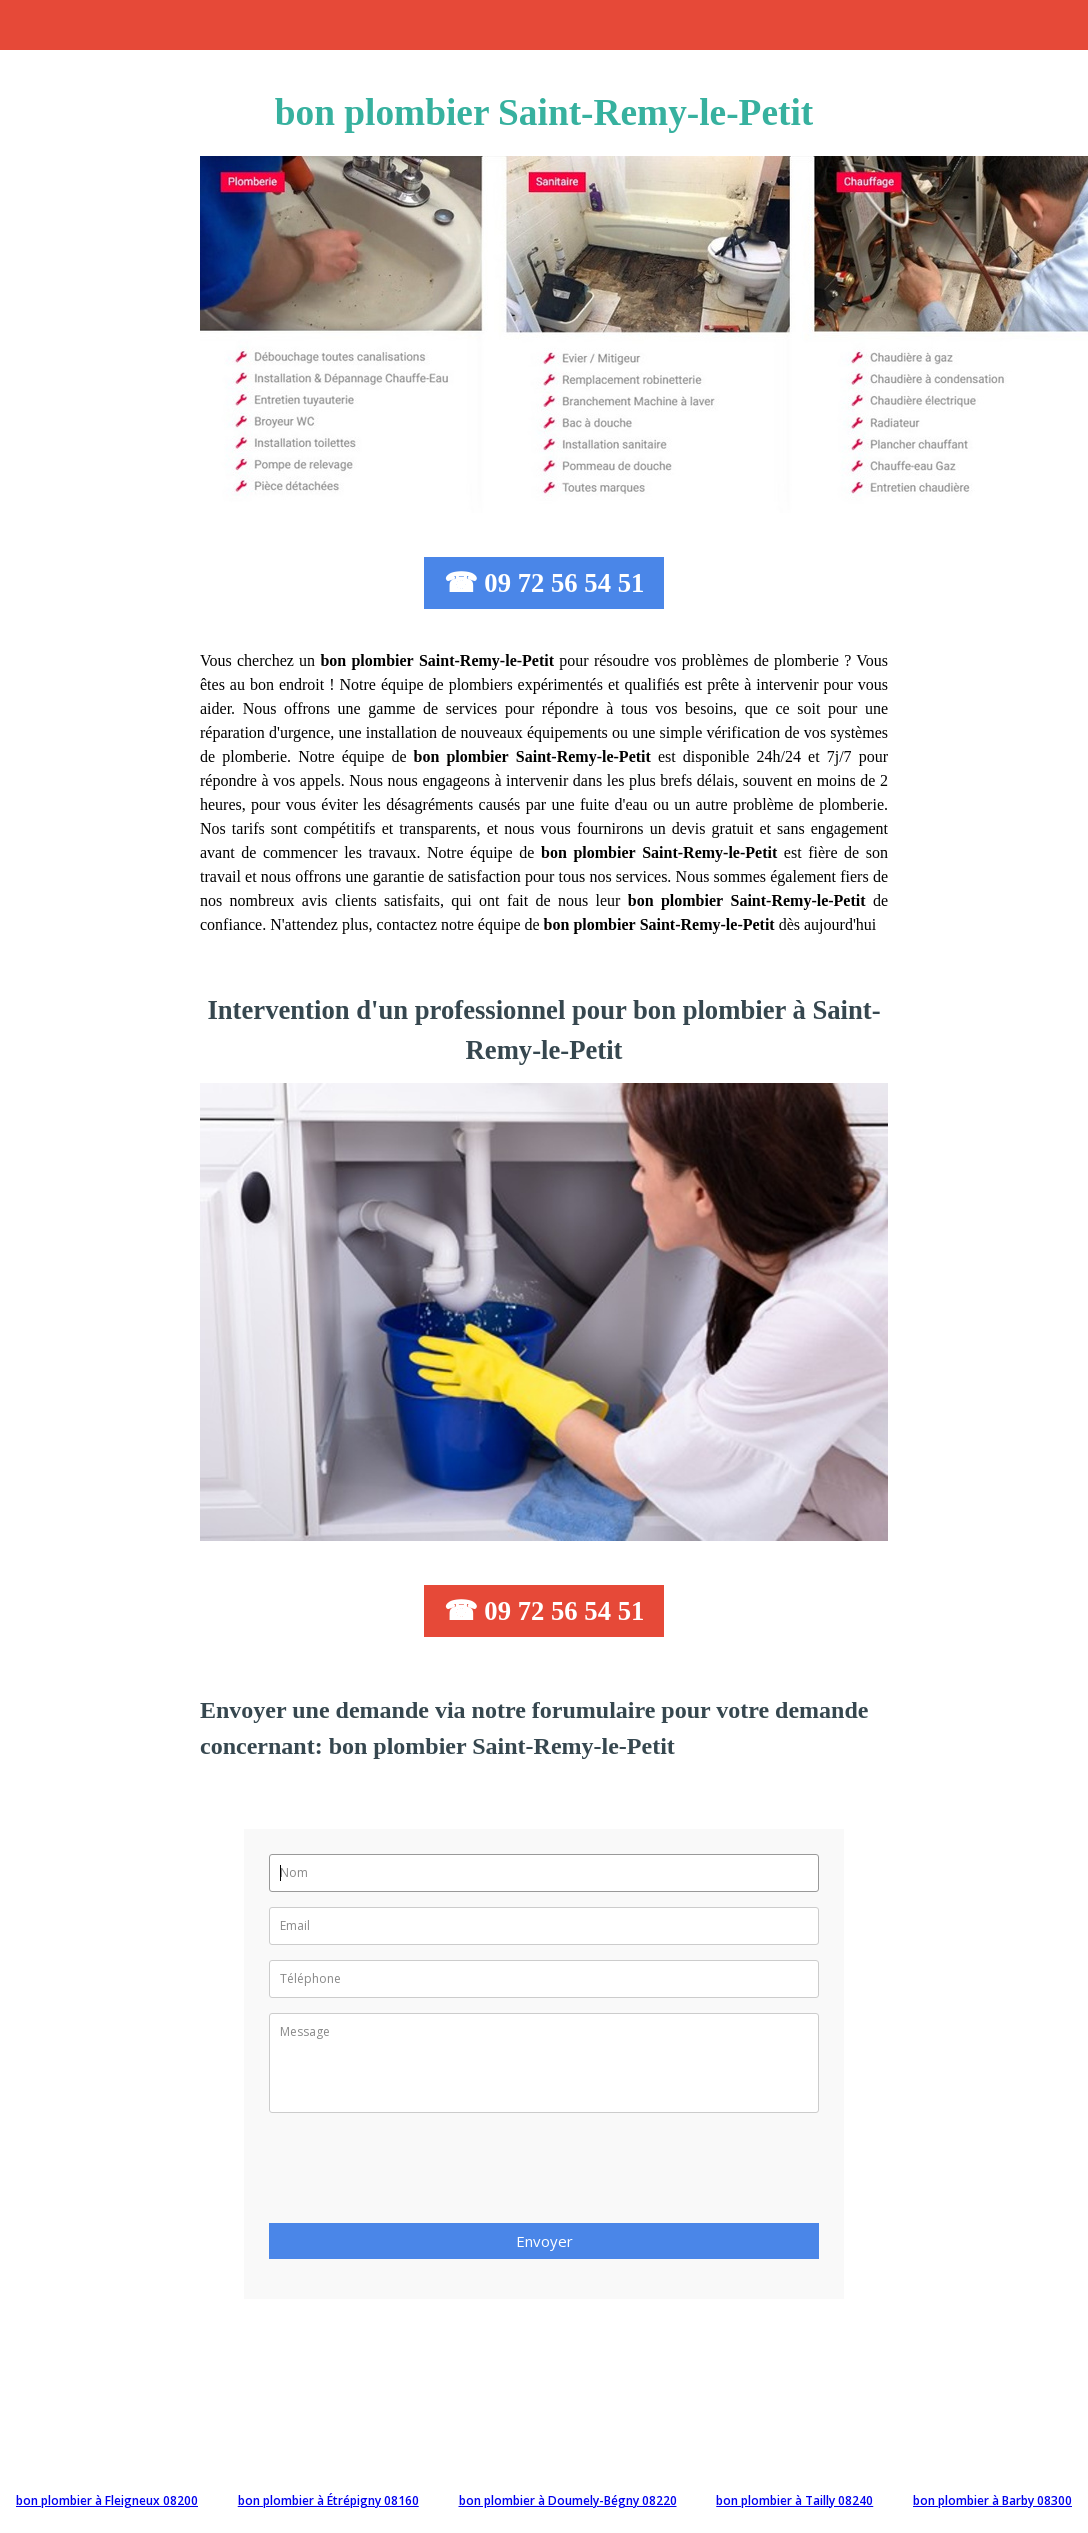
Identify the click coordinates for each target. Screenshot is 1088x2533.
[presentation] (421, 2174)
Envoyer (544, 2241)
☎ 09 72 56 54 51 (544, 583)
